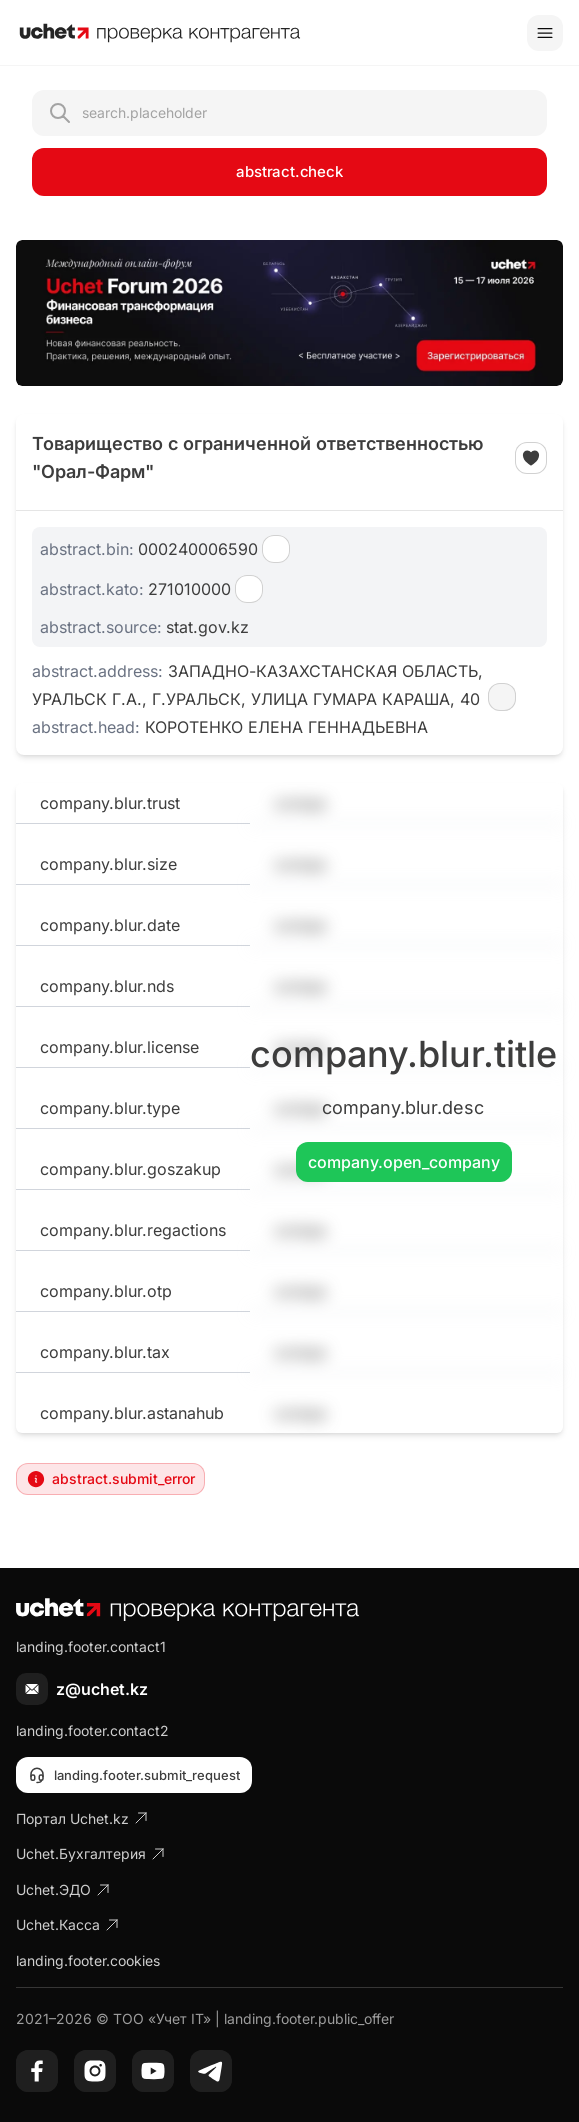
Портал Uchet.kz (82, 1818)
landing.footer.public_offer (309, 2018)
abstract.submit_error (110, 1479)
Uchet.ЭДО (63, 1889)
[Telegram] (211, 2071)
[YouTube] (153, 2071)
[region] (289, 313)
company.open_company (404, 1162)
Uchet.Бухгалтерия (91, 1853)
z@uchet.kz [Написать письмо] (102, 1689)
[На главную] (160, 33)
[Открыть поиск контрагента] (289, 113)
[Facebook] (37, 2071)
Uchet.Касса (68, 1924)
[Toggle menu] (545, 33)
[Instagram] (95, 2071)
